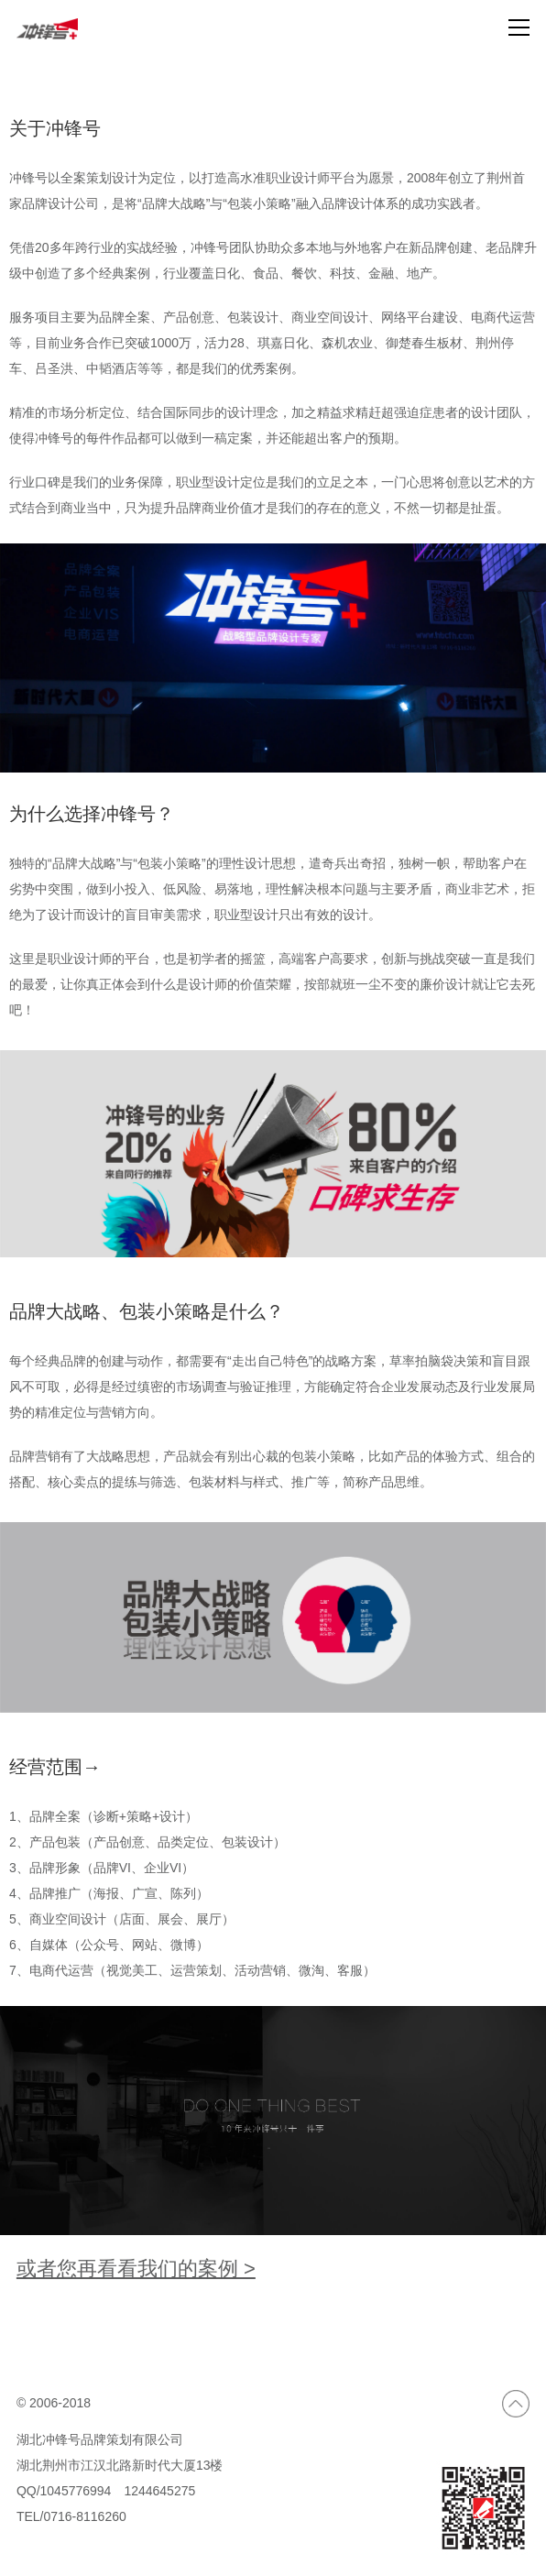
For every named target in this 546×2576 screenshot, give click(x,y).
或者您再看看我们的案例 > (136, 2268)
